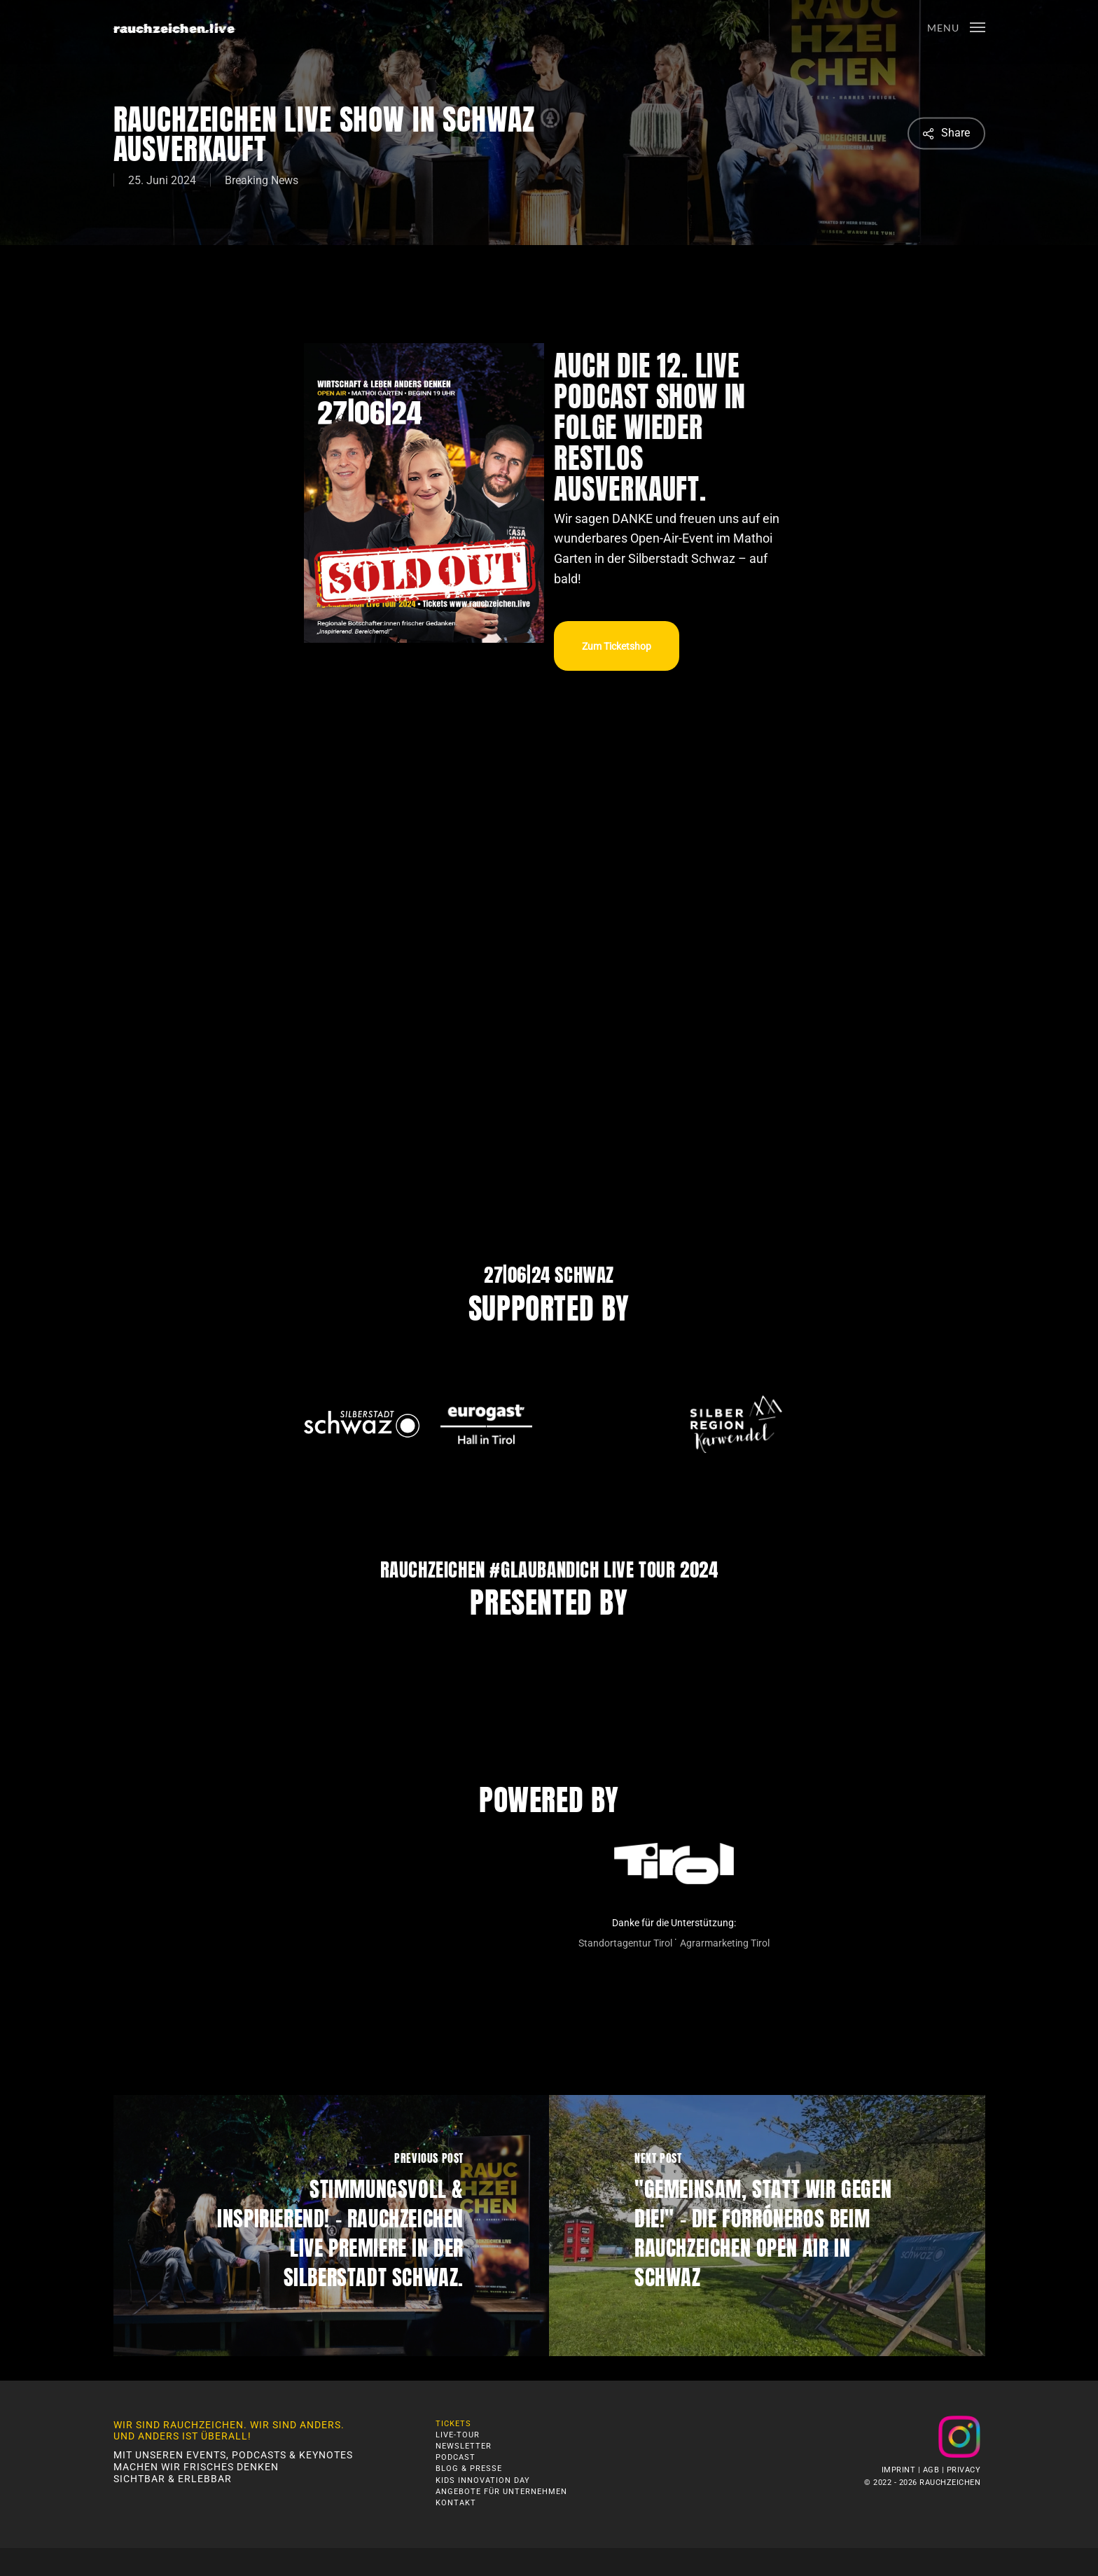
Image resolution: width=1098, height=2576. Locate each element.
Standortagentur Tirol (625, 1943)
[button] (956, 27)
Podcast (455, 2457)
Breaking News (261, 180)
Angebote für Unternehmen (501, 2491)
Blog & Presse (469, 2468)
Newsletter (464, 2446)
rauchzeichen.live (174, 28)
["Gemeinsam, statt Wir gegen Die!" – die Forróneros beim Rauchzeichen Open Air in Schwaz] (767, 2225)
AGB (931, 2469)
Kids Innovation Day (483, 2480)
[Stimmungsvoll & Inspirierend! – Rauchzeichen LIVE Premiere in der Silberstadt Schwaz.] (331, 2225)
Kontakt (456, 2502)
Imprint (899, 2469)
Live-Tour (458, 2434)
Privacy (964, 2469)
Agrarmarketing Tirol (725, 1943)
